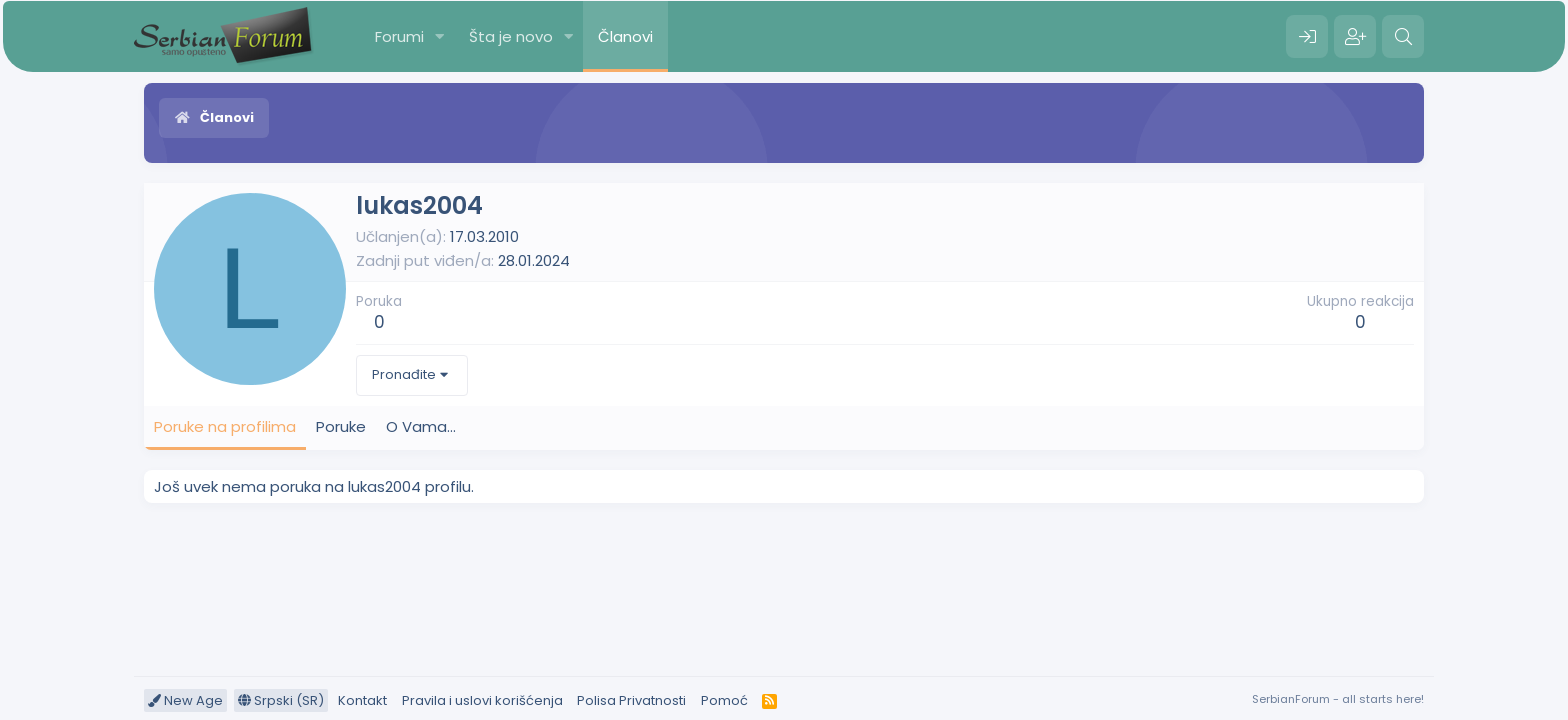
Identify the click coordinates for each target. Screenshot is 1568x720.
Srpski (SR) (281, 700)
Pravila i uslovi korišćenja (482, 700)
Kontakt (362, 700)
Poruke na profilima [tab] (225, 426)
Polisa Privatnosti (631, 700)
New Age (185, 700)
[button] (440, 36)
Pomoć (724, 700)
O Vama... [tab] (421, 426)
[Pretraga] (1403, 37)
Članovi (625, 36)
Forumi (399, 36)
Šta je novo (511, 36)
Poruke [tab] (341, 426)
